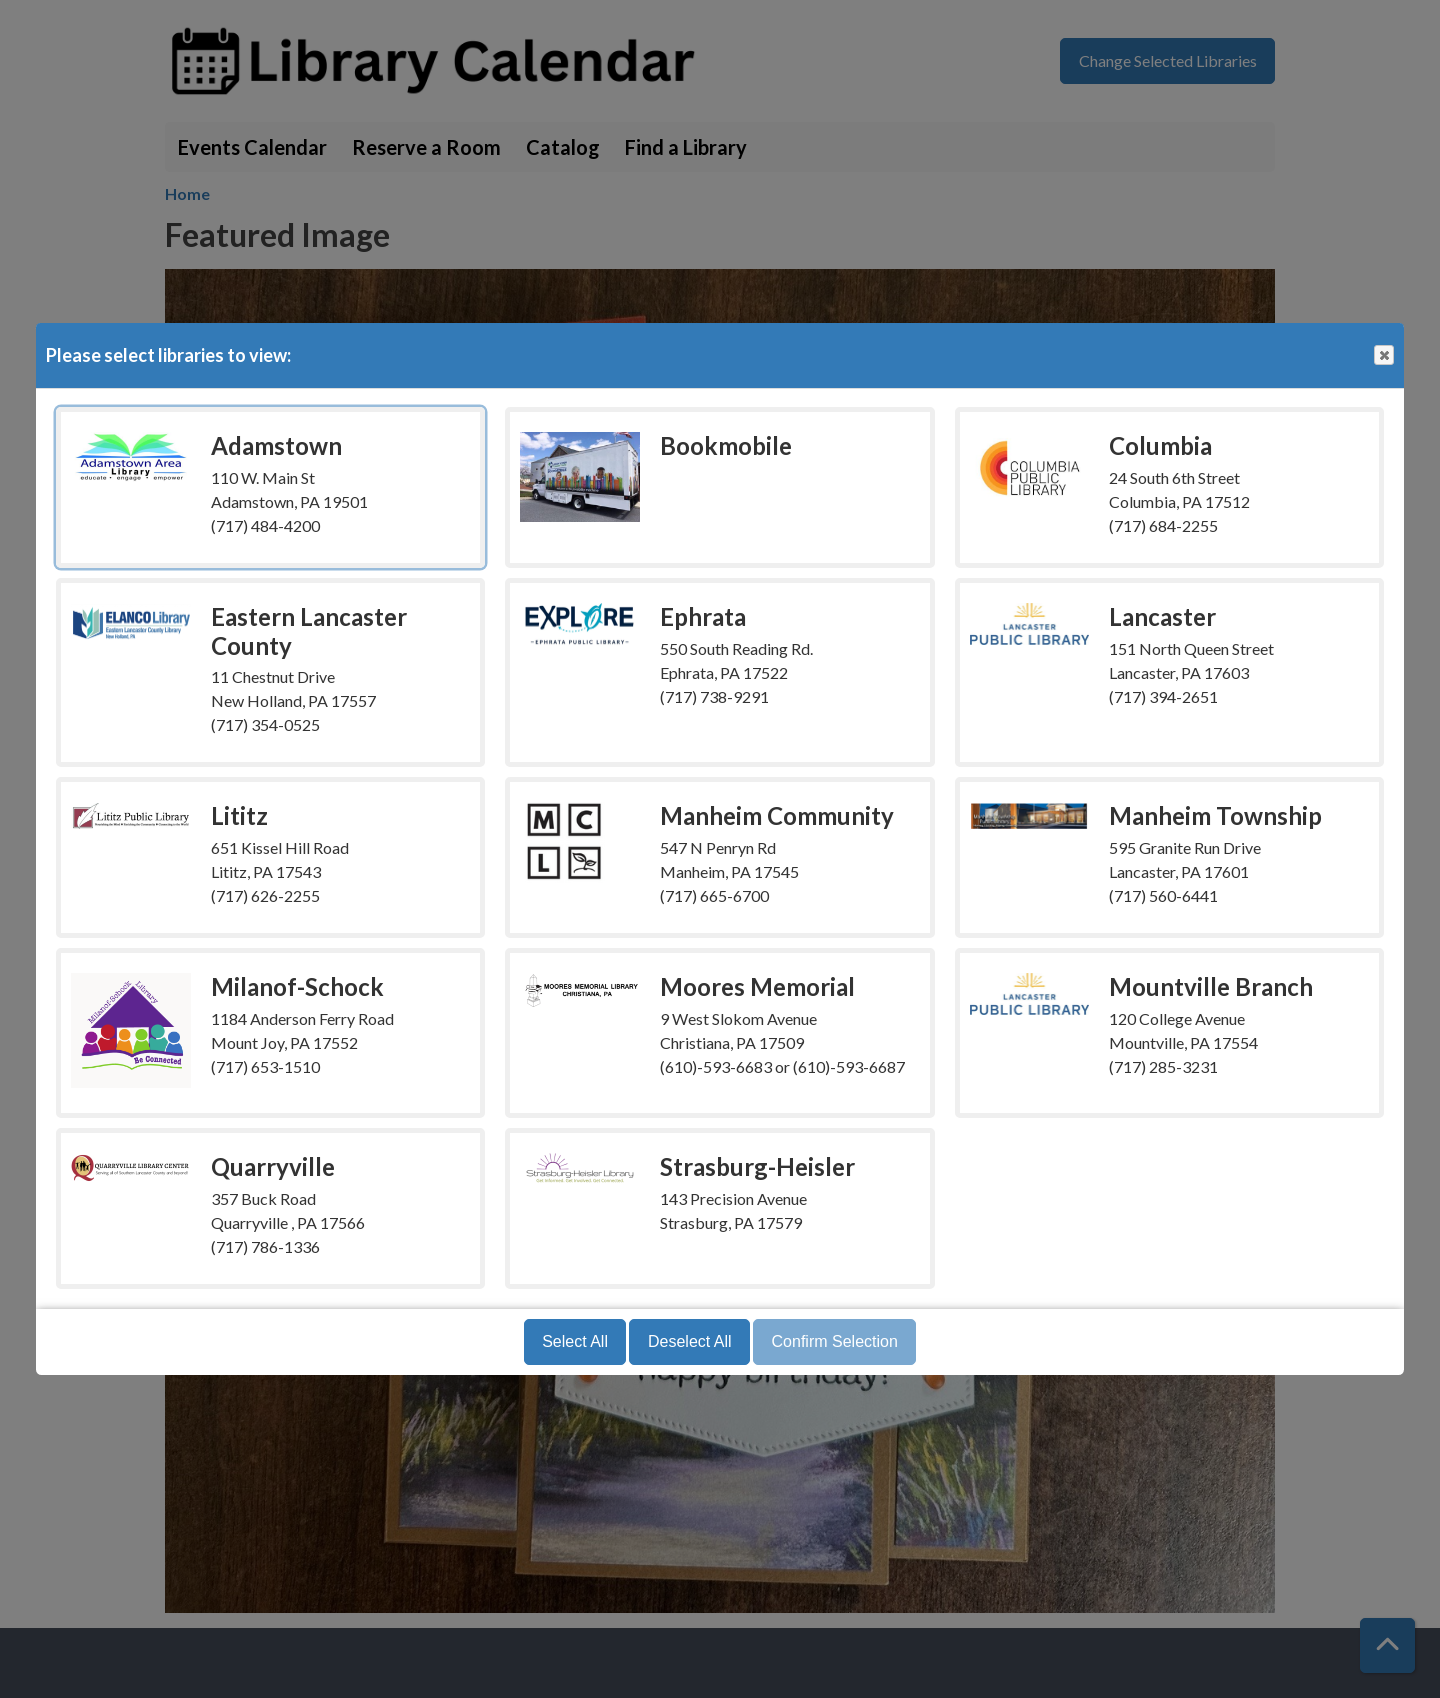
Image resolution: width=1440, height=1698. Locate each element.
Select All (575, 1341)
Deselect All (690, 1341)
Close (1383, 355)
